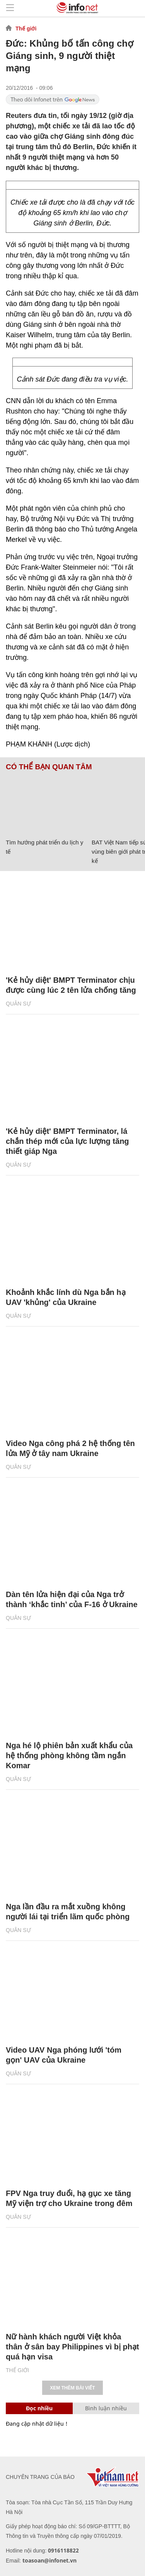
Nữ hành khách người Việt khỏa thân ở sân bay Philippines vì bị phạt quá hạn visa (72, 2346)
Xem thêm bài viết (72, 2388)
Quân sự (18, 1003)
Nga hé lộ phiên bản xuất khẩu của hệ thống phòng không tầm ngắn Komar (69, 1755)
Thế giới (25, 28)
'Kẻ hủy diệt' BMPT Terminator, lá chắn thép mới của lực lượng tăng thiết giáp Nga (67, 1141)
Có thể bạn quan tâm (49, 767)
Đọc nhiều (39, 2408)
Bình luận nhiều (106, 2408)
